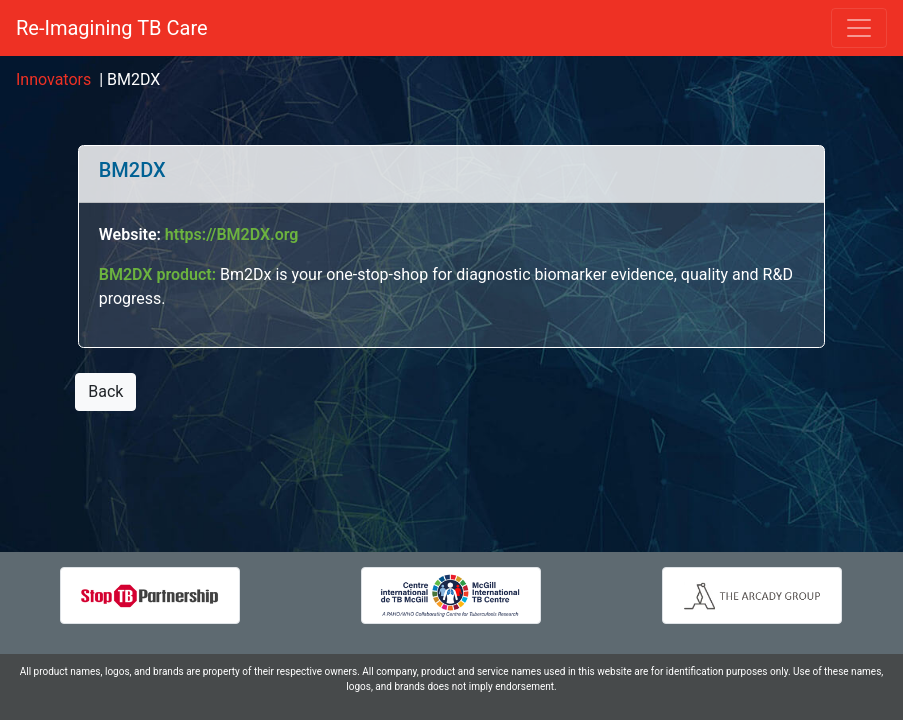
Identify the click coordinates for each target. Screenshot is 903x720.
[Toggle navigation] (859, 28)
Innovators (53, 79)
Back (105, 391)
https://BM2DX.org (232, 234)
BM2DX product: (159, 274)
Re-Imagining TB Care (112, 28)
